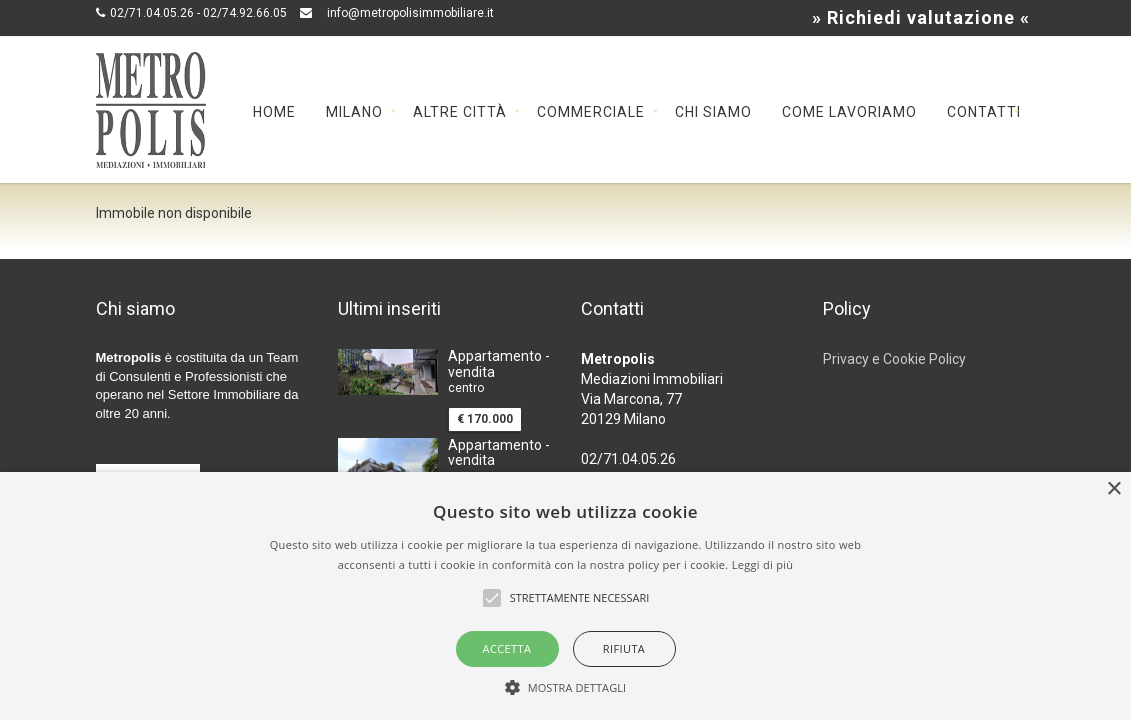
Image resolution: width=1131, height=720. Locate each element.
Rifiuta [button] (624, 648)
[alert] (565, 596)
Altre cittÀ (460, 110)
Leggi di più (763, 564)
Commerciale (591, 110)
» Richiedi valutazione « (921, 17)
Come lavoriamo (849, 110)
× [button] (1113, 489)
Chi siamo (713, 110)
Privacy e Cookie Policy (894, 359)
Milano (354, 110)
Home (274, 110)
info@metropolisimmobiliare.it (410, 13)
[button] (566, 686)
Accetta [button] (507, 648)
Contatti (984, 110)
